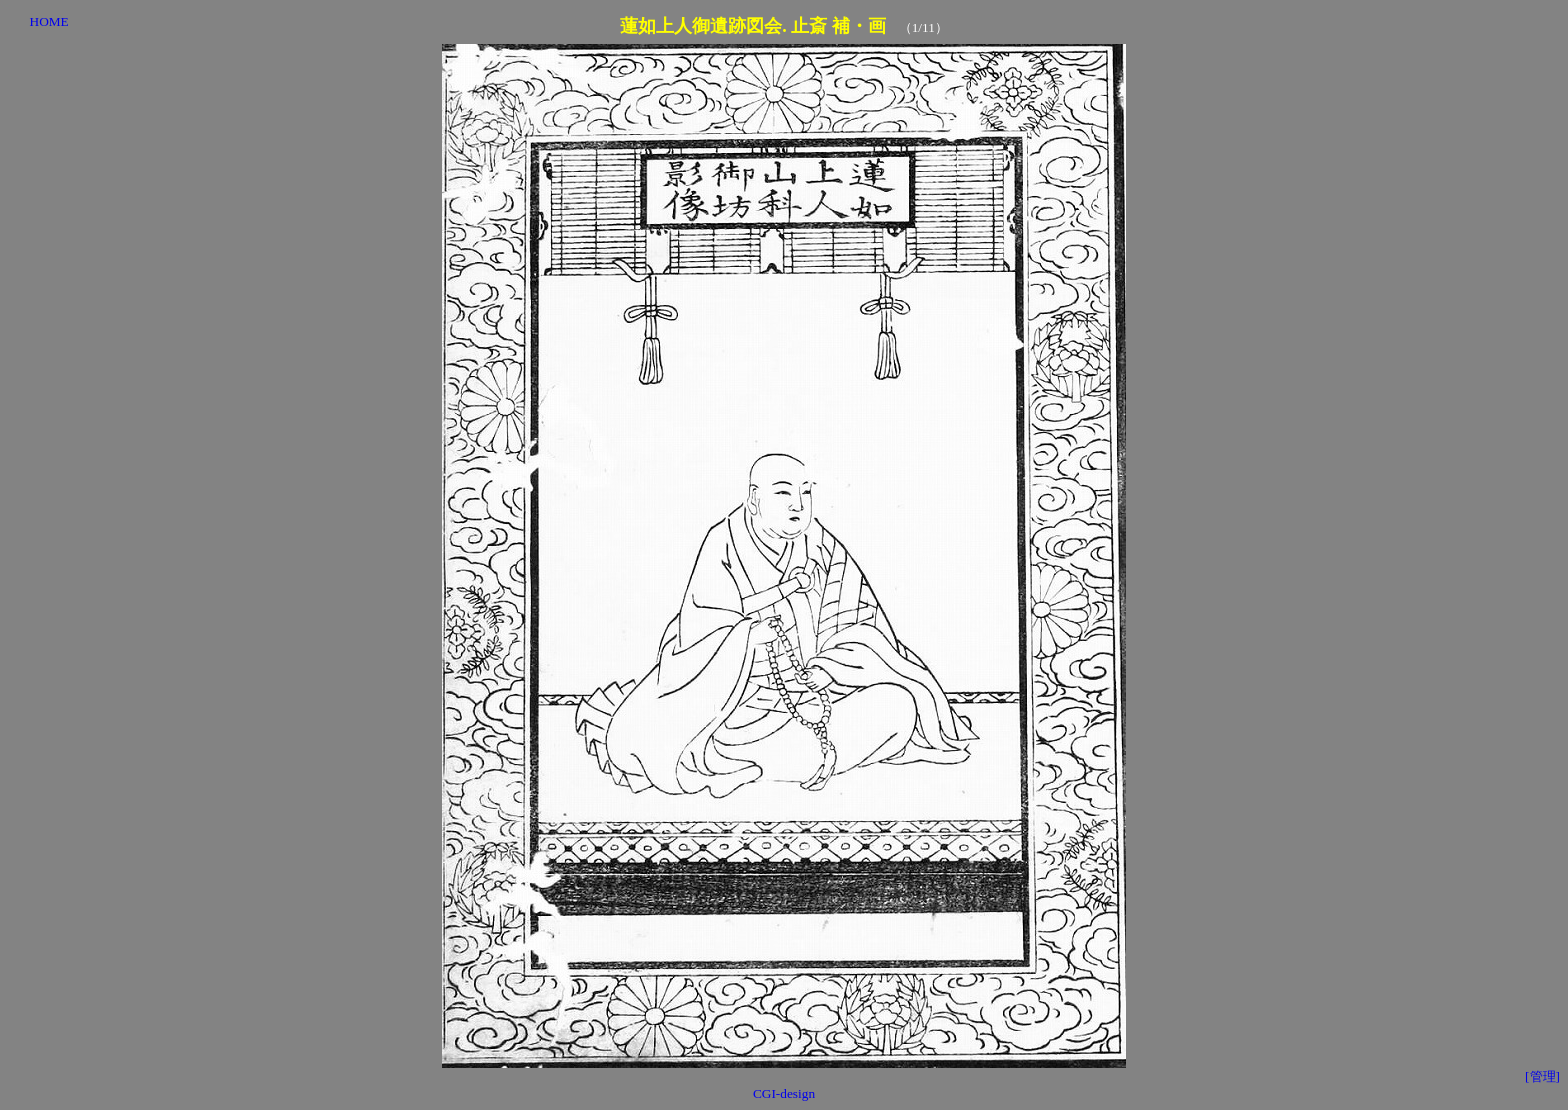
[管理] (1542, 1076)
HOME (49, 21)
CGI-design (784, 1093)
